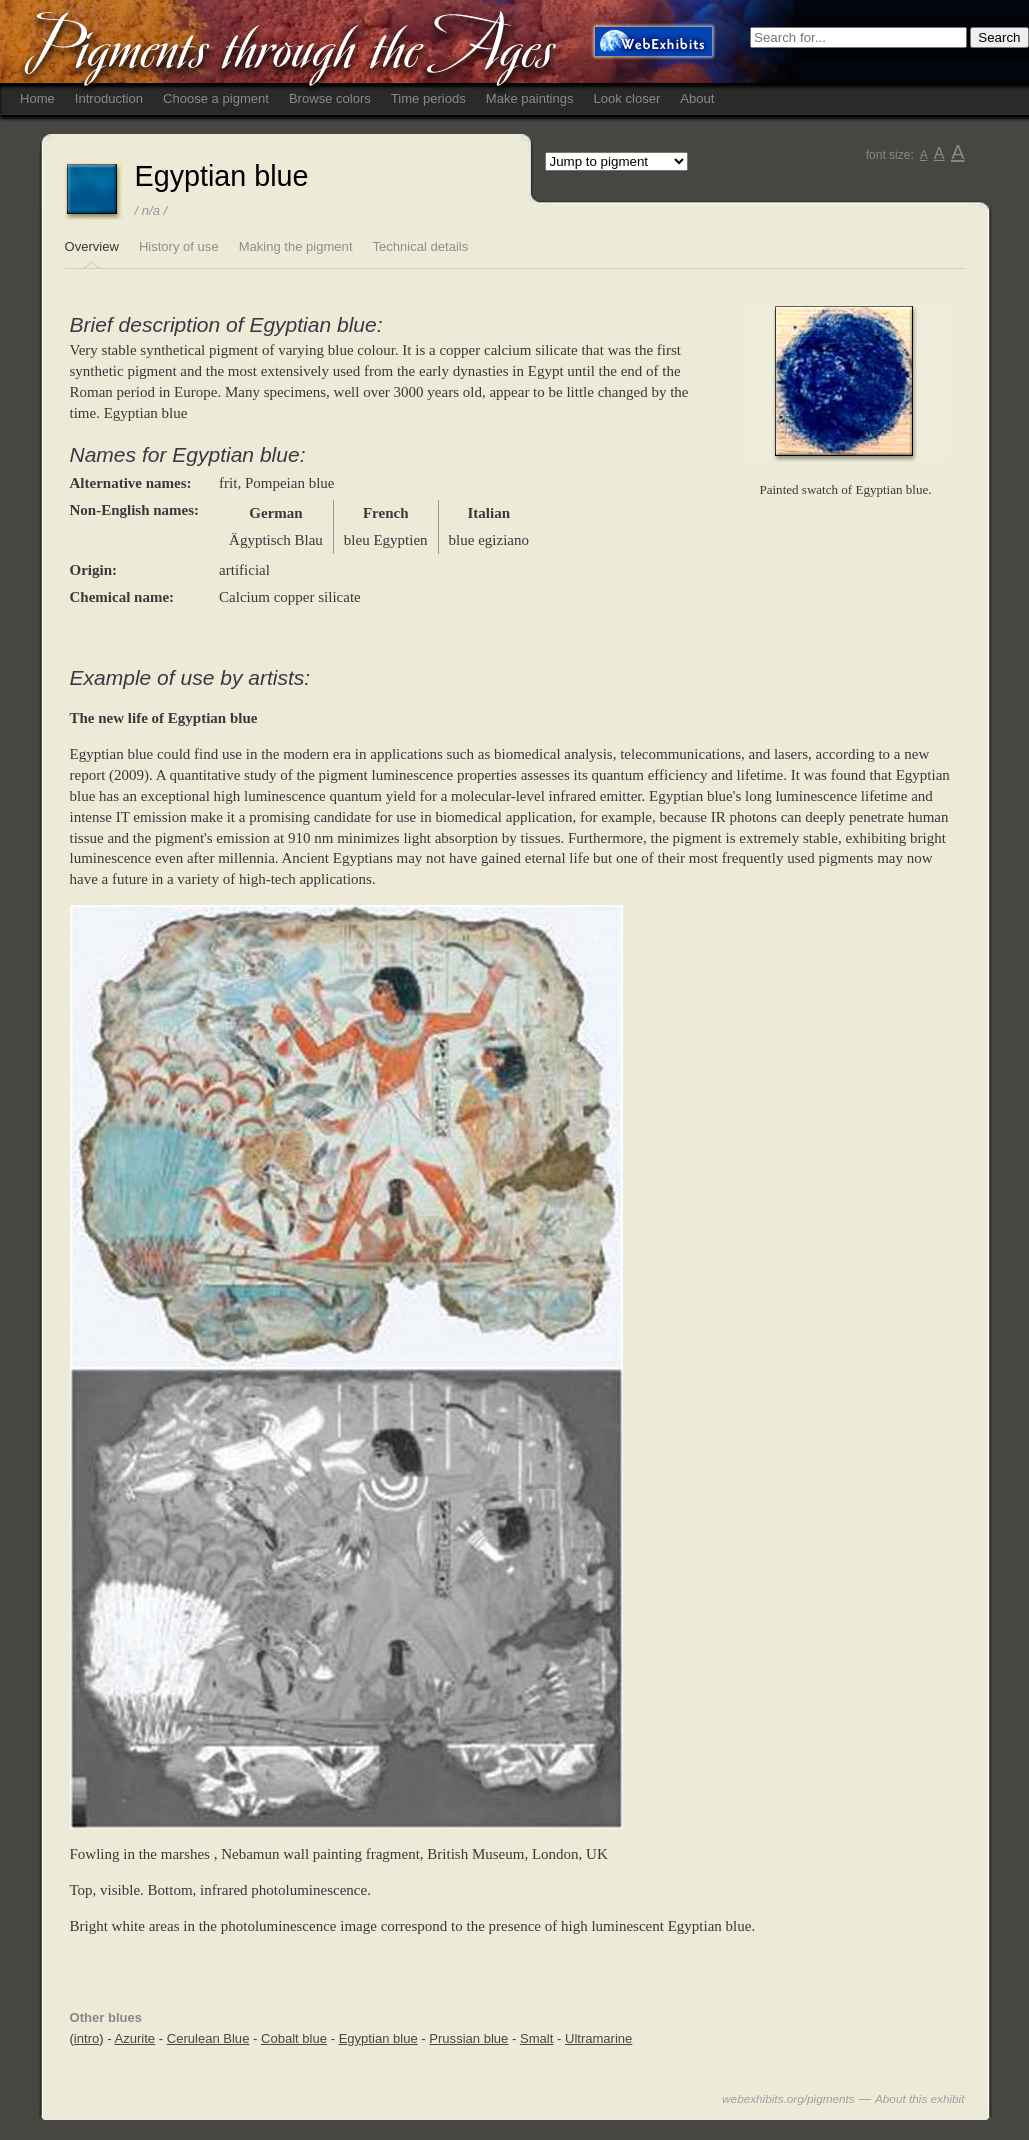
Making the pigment (296, 246)
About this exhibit (920, 2098)
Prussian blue (468, 2038)
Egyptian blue (378, 2038)
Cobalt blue (294, 2038)
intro (86, 2038)
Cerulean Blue (208, 2038)
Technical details (421, 246)
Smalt (536, 2038)
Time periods (428, 98)
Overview (92, 246)
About (697, 98)
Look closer (627, 98)
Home (37, 98)
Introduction (109, 98)
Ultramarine (598, 2038)
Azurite (134, 2038)
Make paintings (530, 98)
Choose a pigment (216, 98)
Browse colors (330, 98)
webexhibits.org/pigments (788, 2098)
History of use (179, 246)
